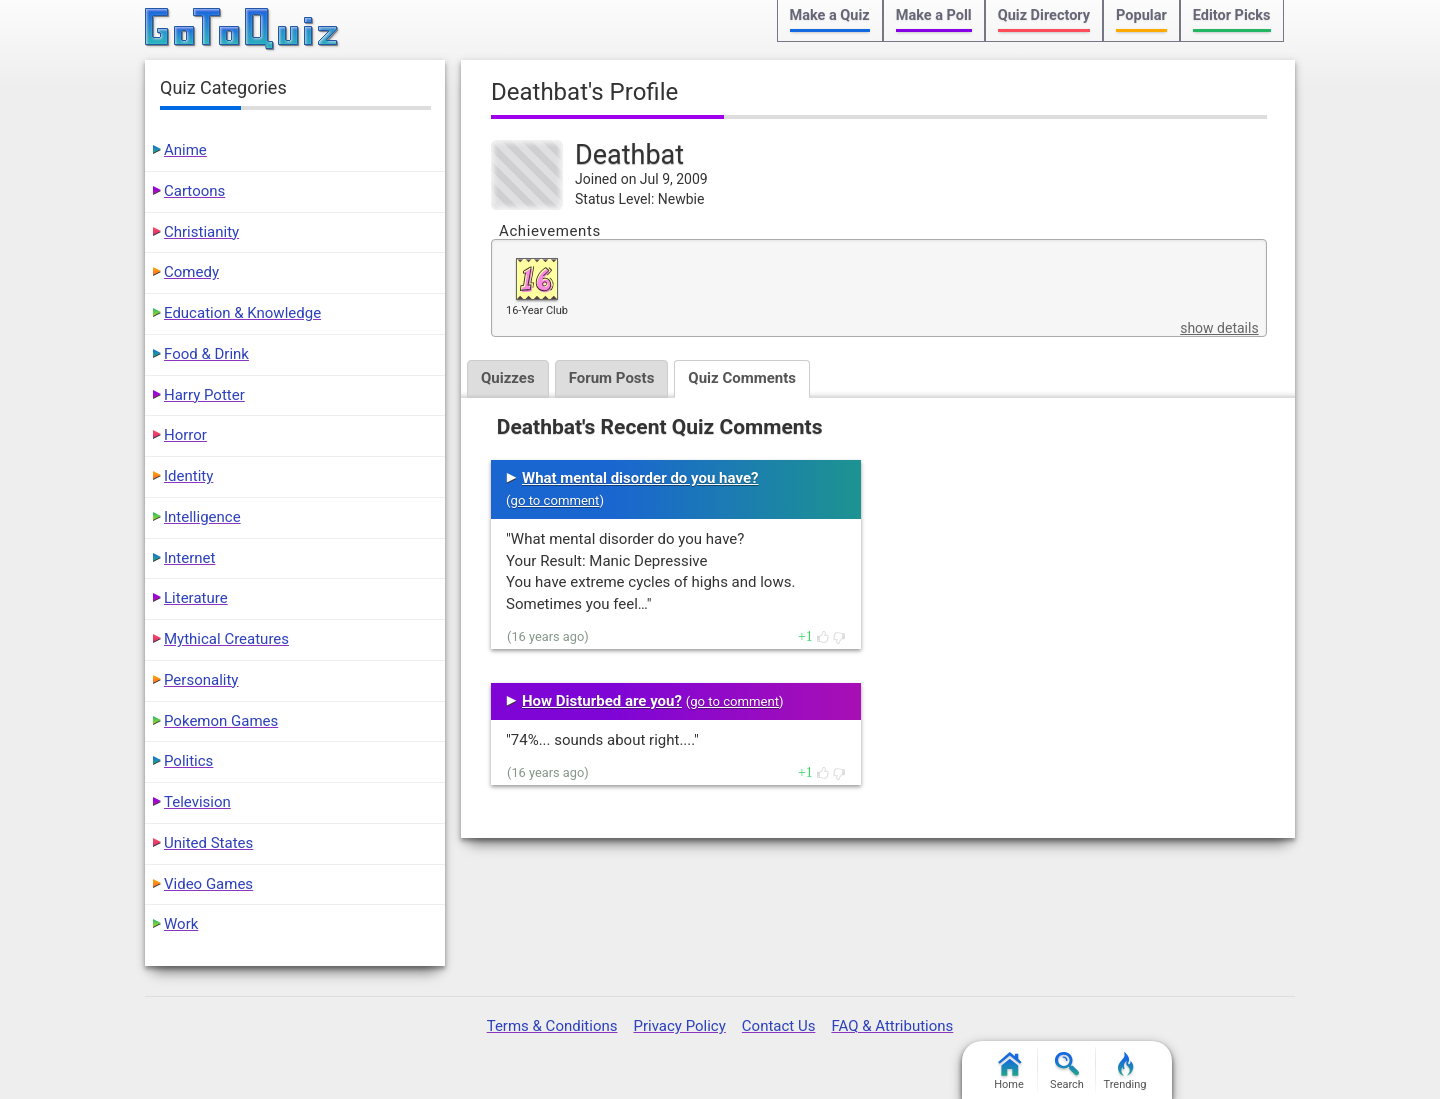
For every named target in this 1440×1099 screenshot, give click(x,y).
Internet (189, 558)
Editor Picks (1232, 15)
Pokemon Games (221, 721)
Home (1009, 1071)
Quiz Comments (742, 378)
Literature (196, 598)
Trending (1125, 1071)
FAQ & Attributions (892, 1026)
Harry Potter (204, 395)
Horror (185, 435)
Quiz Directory (1044, 15)
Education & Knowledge (242, 313)
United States (208, 843)
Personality (201, 680)
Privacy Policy (679, 1026)
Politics (188, 761)
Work (181, 924)
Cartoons (194, 191)
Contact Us (779, 1026)
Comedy (191, 272)
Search (1067, 1071)
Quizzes (508, 378)
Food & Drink (206, 354)
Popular (1141, 15)
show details (1219, 328)
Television (197, 802)
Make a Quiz (830, 15)
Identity (188, 476)
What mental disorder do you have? (640, 478)
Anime (185, 150)
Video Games (208, 884)
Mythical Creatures (226, 639)
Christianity (201, 232)
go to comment (555, 500)
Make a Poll (934, 15)
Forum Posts (612, 378)
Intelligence (202, 517)
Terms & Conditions (552, 1026)
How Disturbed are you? (602, 701)
